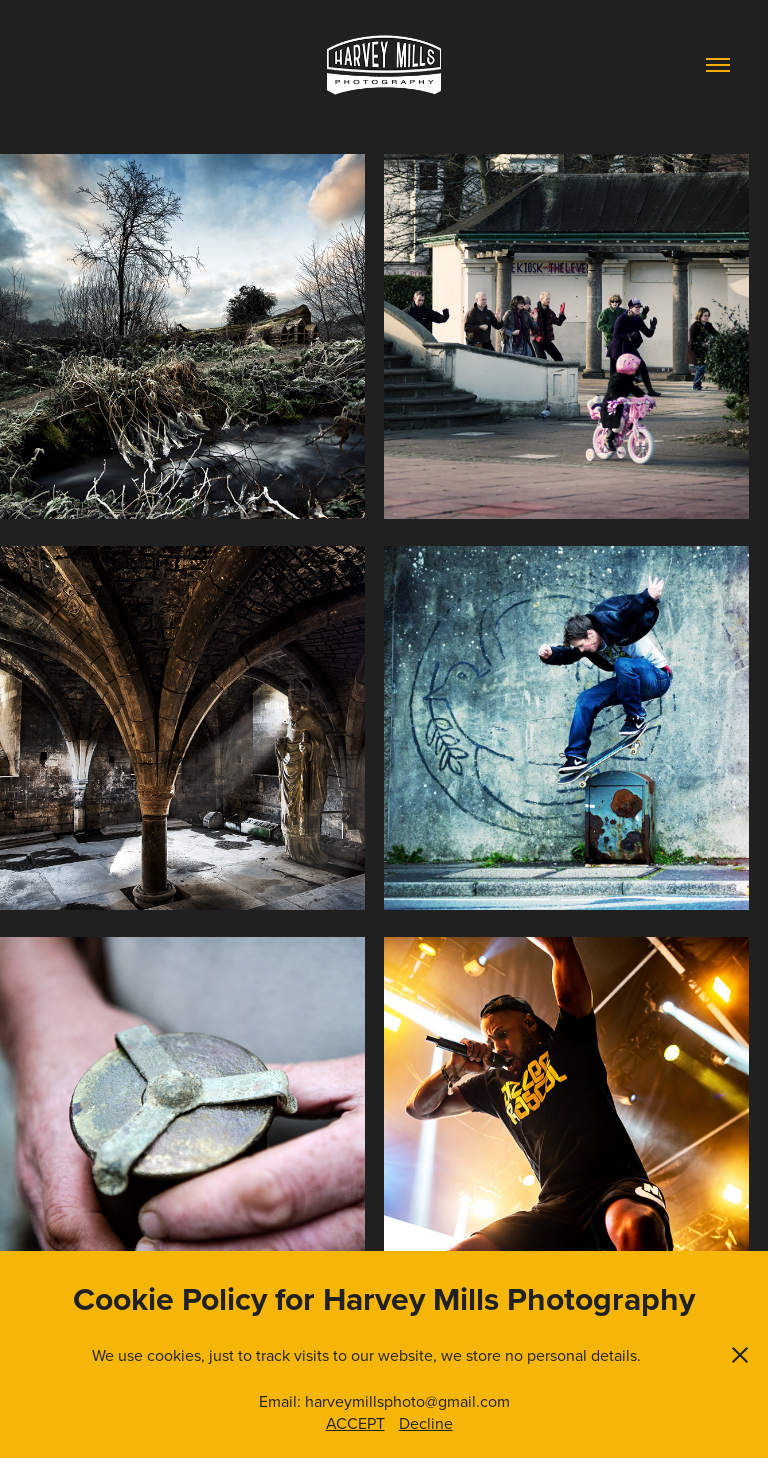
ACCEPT (355, 1423)
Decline (426, 1423)
